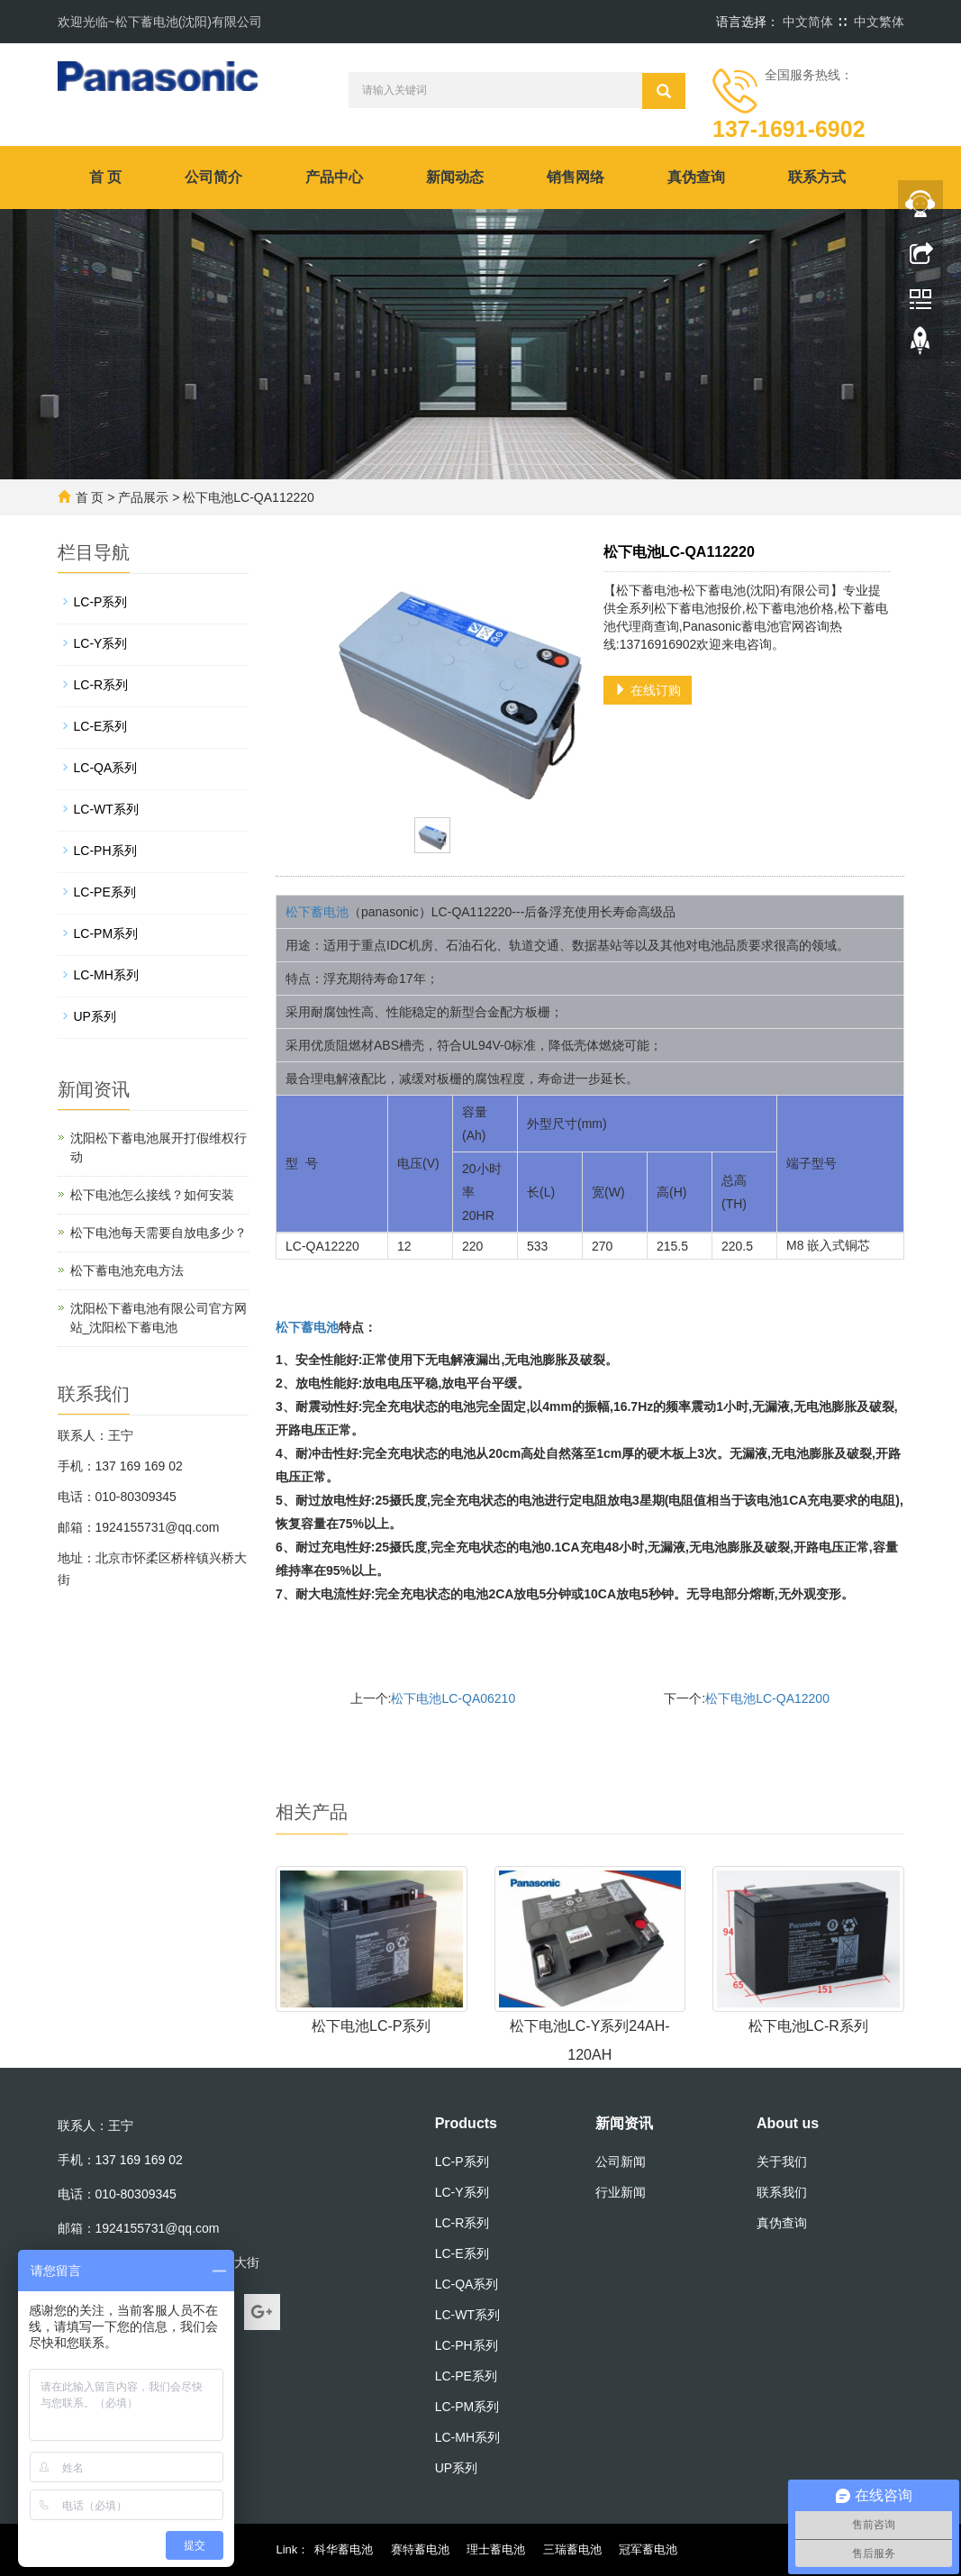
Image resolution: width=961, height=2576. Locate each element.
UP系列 (95, 1016)
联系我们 (782, 2192)
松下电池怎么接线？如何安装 (152, 1195)
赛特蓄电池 (420, 2549)
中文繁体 (879, 21)
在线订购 (647, 690)
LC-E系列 (101, 726)
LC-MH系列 (106, 975)
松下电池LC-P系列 (371, 2026)
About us (788, 2123)
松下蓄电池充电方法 (127, 1270)
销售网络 (575, 177)
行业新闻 (620, 2192)
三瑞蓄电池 (572, 2549)
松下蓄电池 (317, 912)
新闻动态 (455, 177)
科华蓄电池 (343, 2549)
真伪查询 (696, 177)
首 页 (105, 177)
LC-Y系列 (101, 643)
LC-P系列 (101, 602)
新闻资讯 (624, 2123)
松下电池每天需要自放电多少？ (158, 1232)
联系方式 (817, 177)
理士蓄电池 (496, 2549)
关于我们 (782, 2161)
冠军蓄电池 (648, 2549)
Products (466, 2123)
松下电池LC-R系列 (808, 2026)
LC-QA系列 (106, 767)
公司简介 (213, 177)
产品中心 (334, 177)
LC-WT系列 (106, 809)
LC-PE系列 (105, 892)
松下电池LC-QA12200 (767, 1698)
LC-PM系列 (106, 933)
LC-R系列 (101, 685)
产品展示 (143, 497)
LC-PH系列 (105, 850)
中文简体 (808, 21)
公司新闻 (620, 2161)
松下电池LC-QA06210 (453, 1698)
